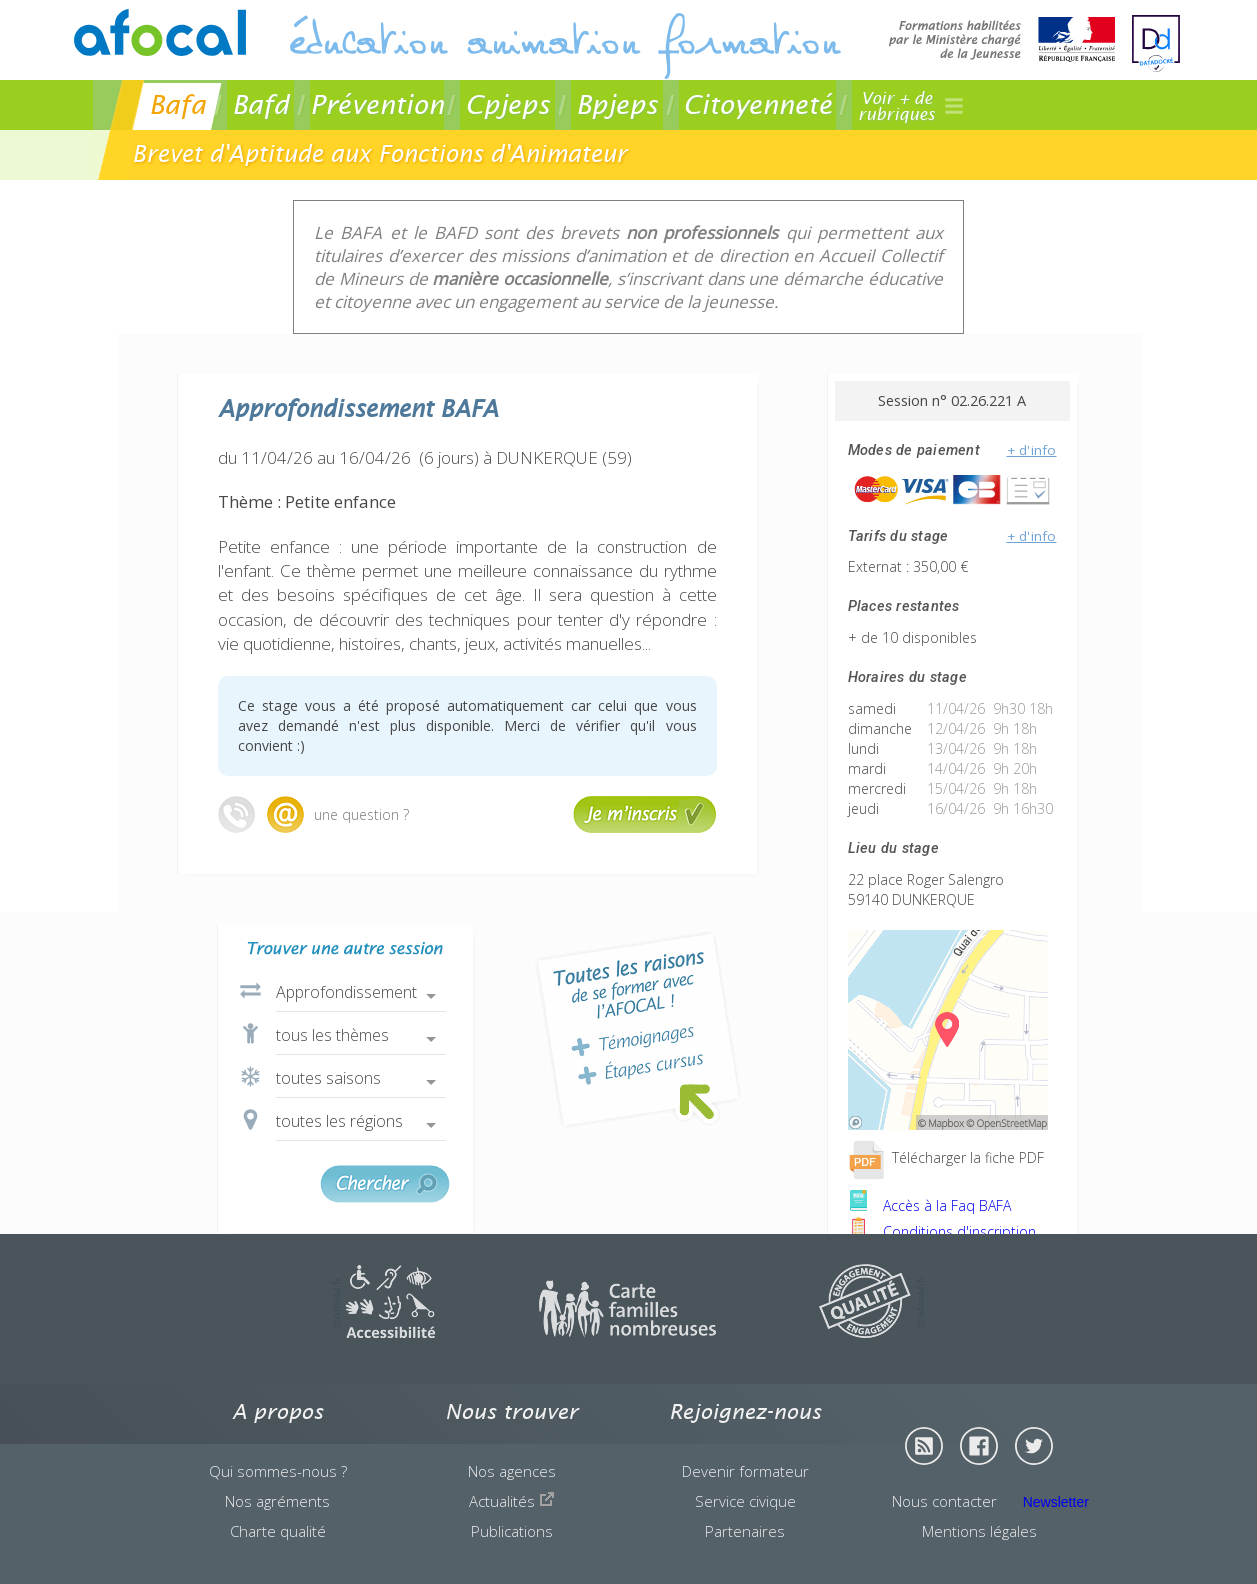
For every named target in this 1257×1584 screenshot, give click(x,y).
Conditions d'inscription (942, 1231)
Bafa (177, 104)
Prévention (377, 104)
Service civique (745, 1501)
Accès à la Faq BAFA (929, 1205)
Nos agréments (277, 1501)
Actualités (512, 1501)
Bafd (260, 104)
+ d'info (1032, 450)
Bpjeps (617, 104)
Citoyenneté (757, 104)
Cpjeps (507, 104)
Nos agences (512, 1471)
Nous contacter (944, 1501)
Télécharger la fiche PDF (946, 1157)
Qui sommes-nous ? (278, 1471)
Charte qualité (278, 1531)
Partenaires (745, 1531)
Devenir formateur (745, 1471)
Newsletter (1056, 1502)
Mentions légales (979, 1531)
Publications (512, 1531)
